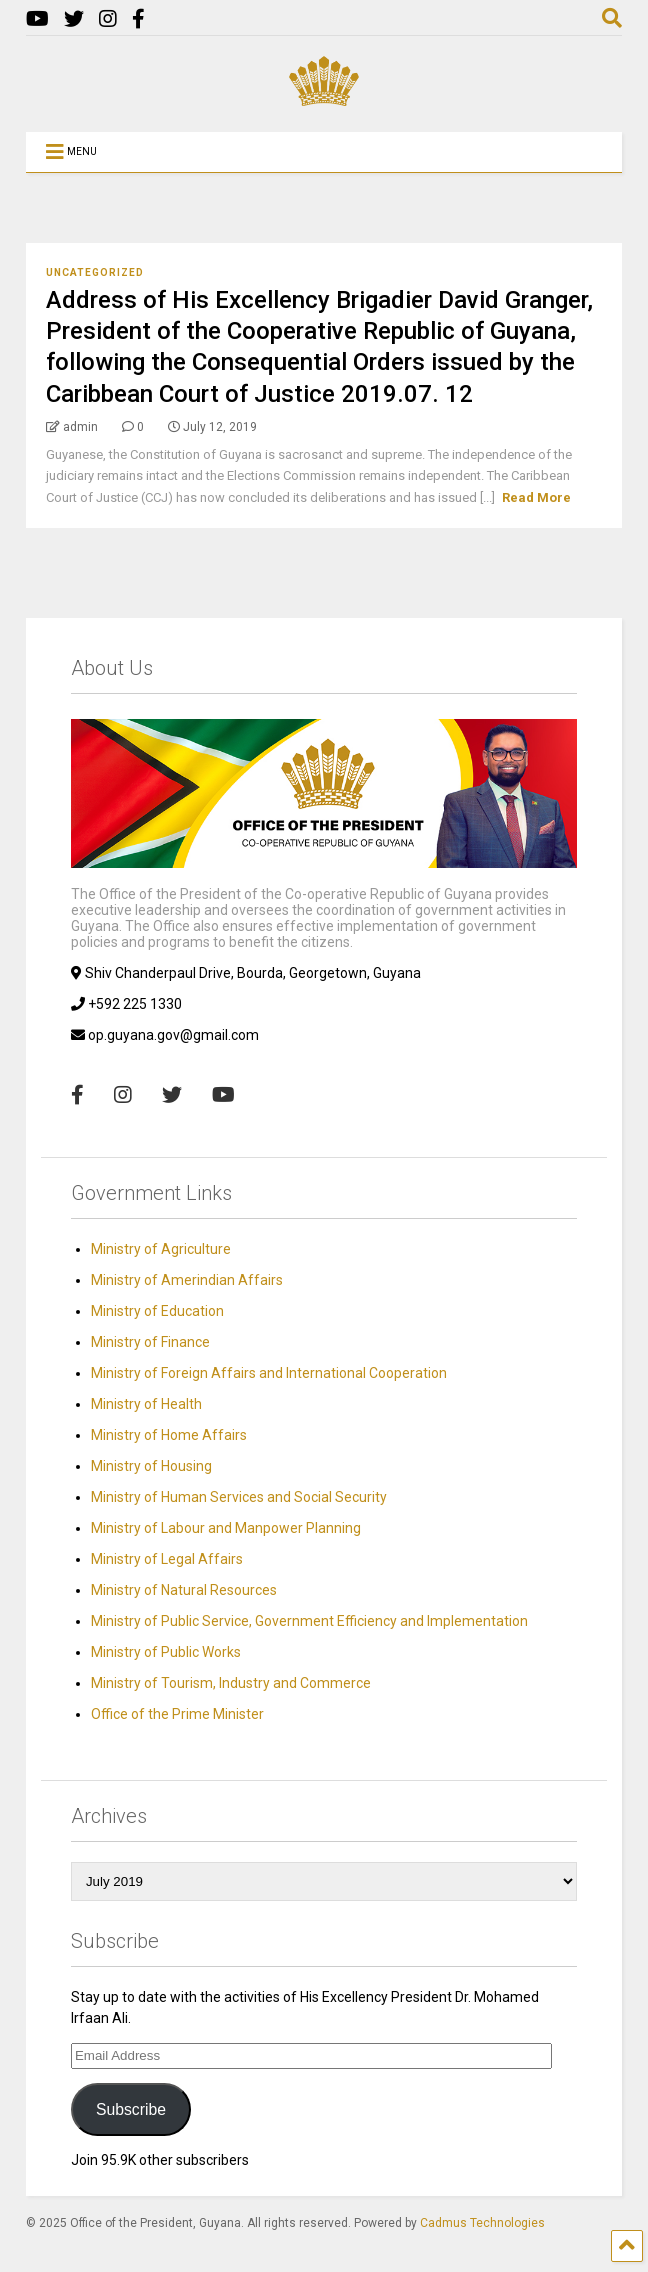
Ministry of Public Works (166, 1652)
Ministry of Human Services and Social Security (239, 1497)
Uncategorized (95, 272)
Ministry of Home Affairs (169, 1435)
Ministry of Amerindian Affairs (187, 1280)
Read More (536, 497)
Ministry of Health (146, 1404)
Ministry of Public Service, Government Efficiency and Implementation (309, 1621)
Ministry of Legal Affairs (167, 1559)
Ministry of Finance (150, 1342)
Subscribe (131, 2109)
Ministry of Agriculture (161, 1249)
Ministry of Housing (151, 1466)
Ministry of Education (157, 1311)
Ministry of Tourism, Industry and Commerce (231, 1683)
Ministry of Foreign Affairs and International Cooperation (269, 1373)
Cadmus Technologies (482, 2223)
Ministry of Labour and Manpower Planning (226, 1528)
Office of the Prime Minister (177, 1714)
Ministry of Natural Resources (184, 1590)
